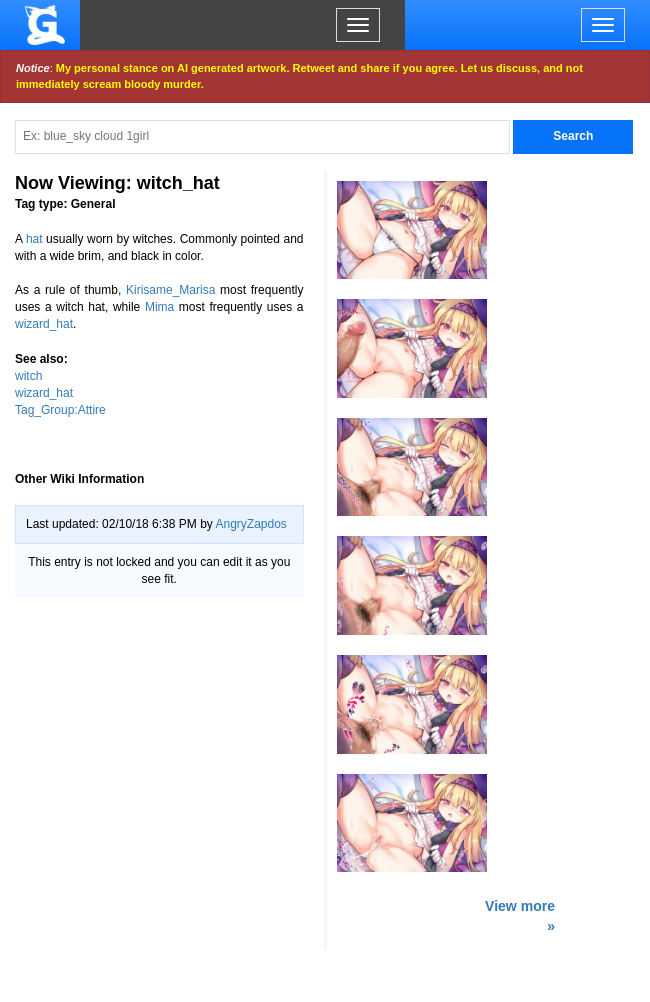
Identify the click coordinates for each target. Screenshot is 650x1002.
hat (34, 239)
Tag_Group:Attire (60, 410)
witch (28, 376)
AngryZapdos (250, 524)
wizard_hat (44, 324)
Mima (159, 307)
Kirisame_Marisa (170, 290)
